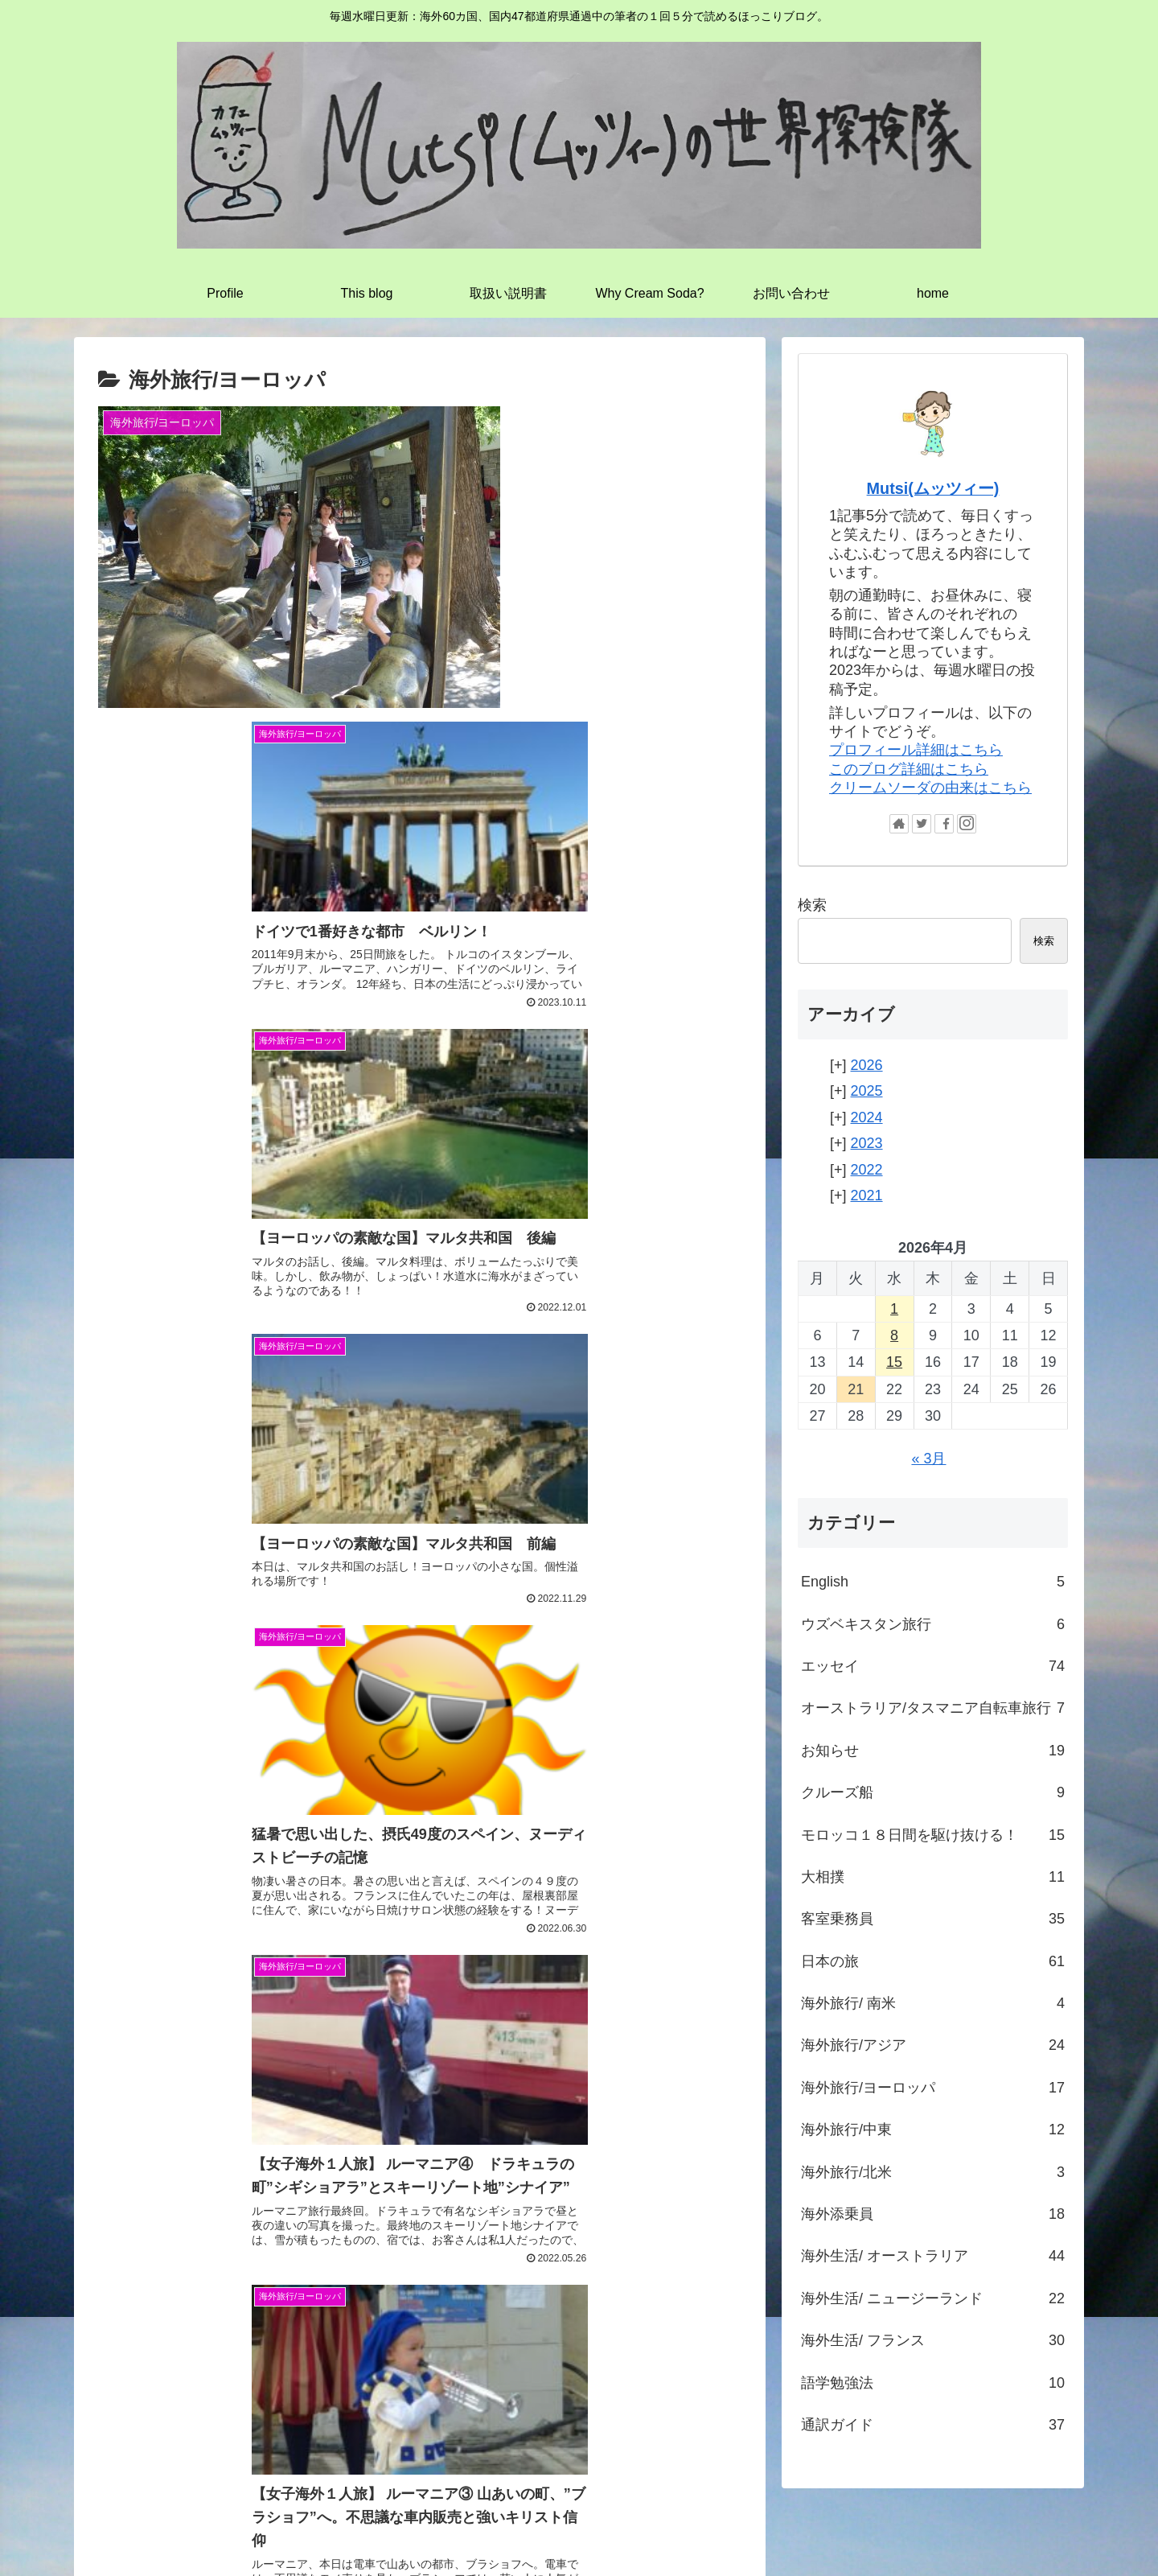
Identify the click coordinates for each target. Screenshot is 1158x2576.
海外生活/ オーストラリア (933, 2256)
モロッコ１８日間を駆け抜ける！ (933, 1835)
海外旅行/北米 (933, 2172)
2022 (867, 1170)
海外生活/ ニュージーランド (933, 2298)
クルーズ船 (933, 1792)
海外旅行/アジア (933, 2045)
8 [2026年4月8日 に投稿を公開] (894, 1335)
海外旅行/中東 (933, 2129)
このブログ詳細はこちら (908, 769)
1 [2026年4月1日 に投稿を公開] (894, 1309)
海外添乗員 (933, 2214)
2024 (867, 1117)
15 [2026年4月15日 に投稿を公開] (894, 1362)
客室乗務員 (933, 1919)
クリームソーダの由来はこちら (930, 788)
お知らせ (933, 1750)
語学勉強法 (933, 2383)
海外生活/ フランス (933, 2340)
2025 (867, 1091)
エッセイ (933, 1666)
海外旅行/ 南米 (933, 2003)
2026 (867, 1065)
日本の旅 (933, 1961)
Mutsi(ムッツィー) (933, 488)
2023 (867, 1143)
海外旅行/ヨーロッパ (933, 2088)
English (933, 1582)
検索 (812, 905)
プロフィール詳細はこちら (916, 750)
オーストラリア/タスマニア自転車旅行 (933, 1708)
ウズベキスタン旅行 (933, 1624)
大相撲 (933, 1877)
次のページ (420, 1926)
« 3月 (928, 1459)
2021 (867, 1195)
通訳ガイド (933, 2425)
